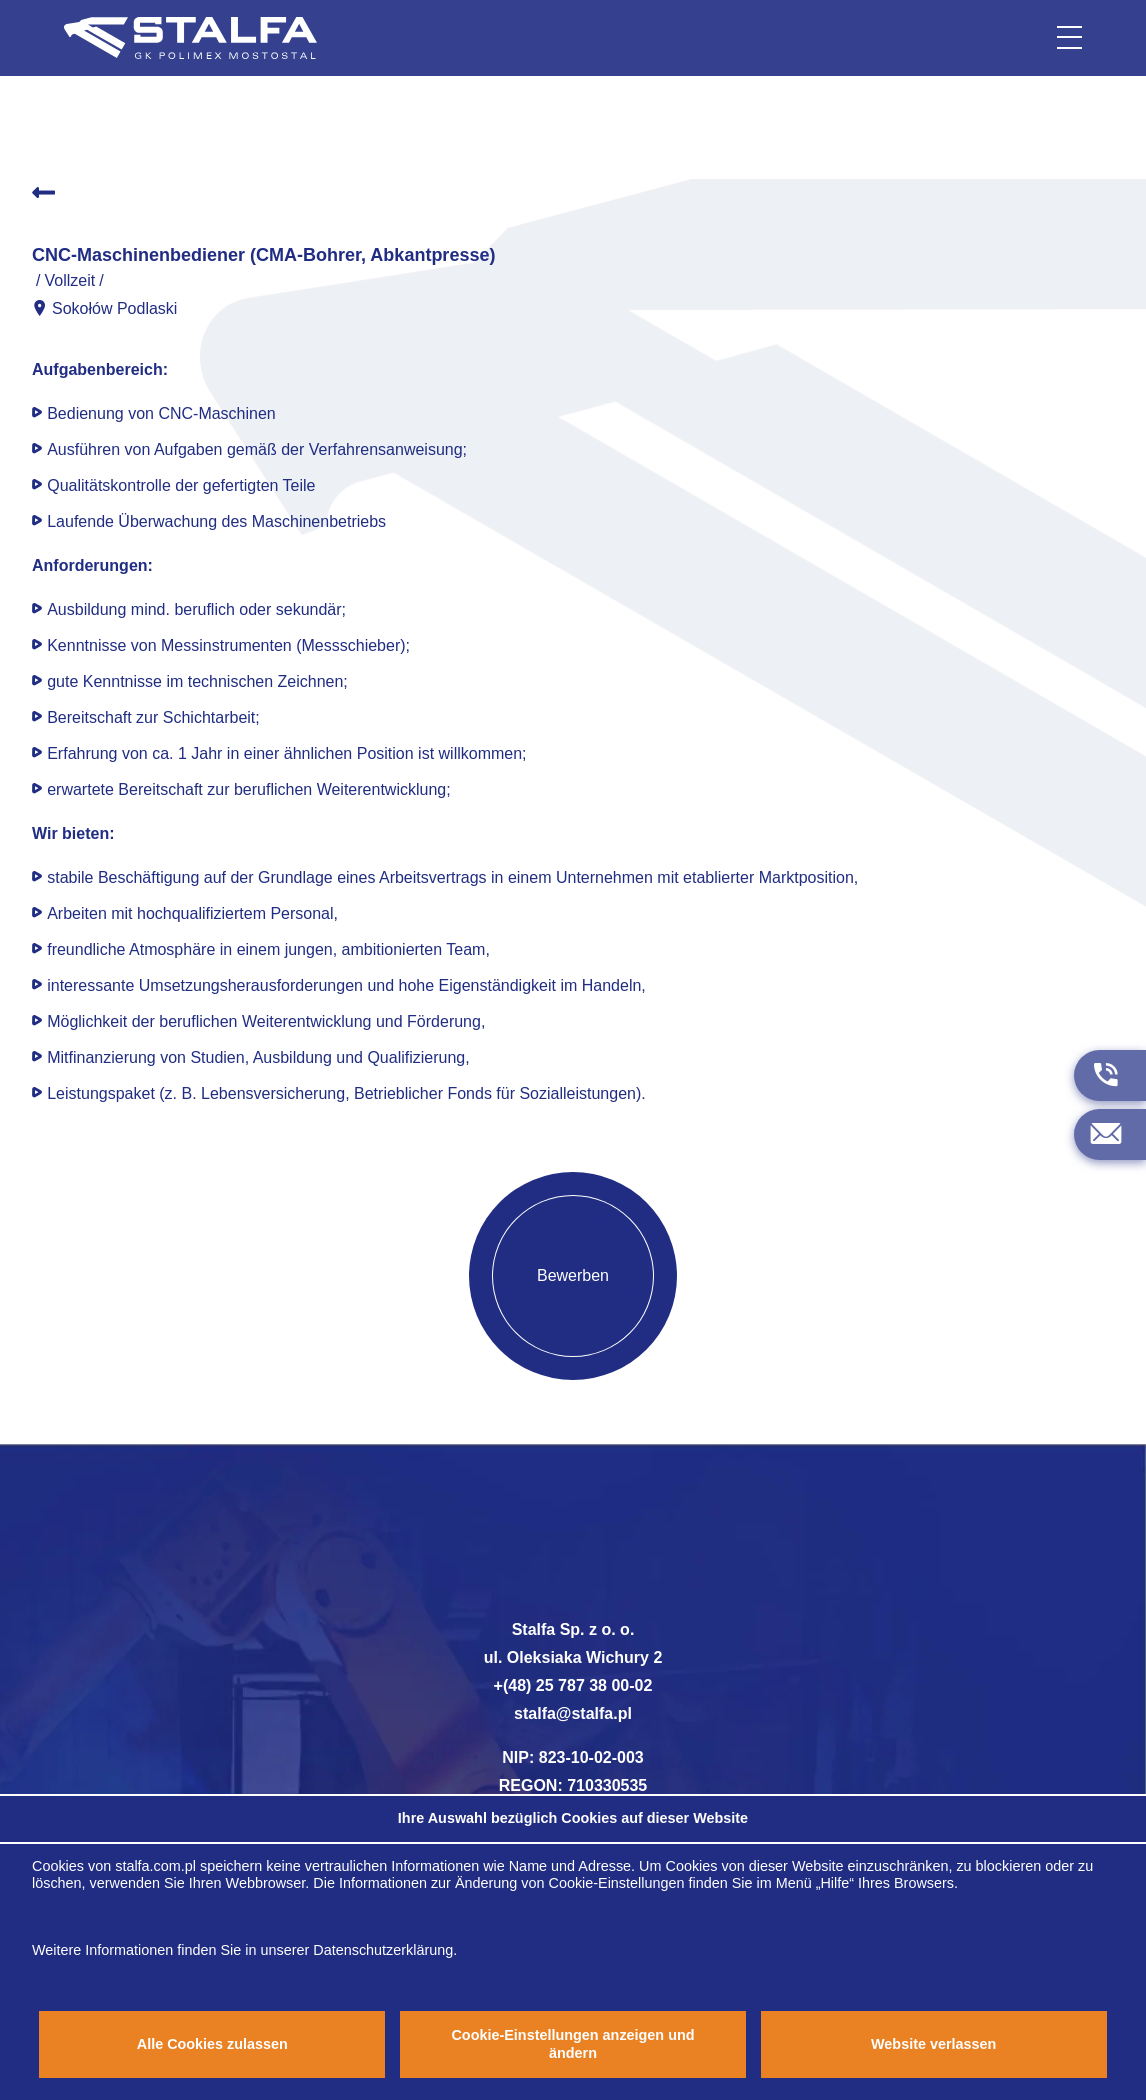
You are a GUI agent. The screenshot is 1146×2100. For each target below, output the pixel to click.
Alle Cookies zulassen (212, 2044)
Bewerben (573, 1275)
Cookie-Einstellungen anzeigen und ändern (572, 2043)
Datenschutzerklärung (383, 1950)
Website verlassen (933, 2044)
